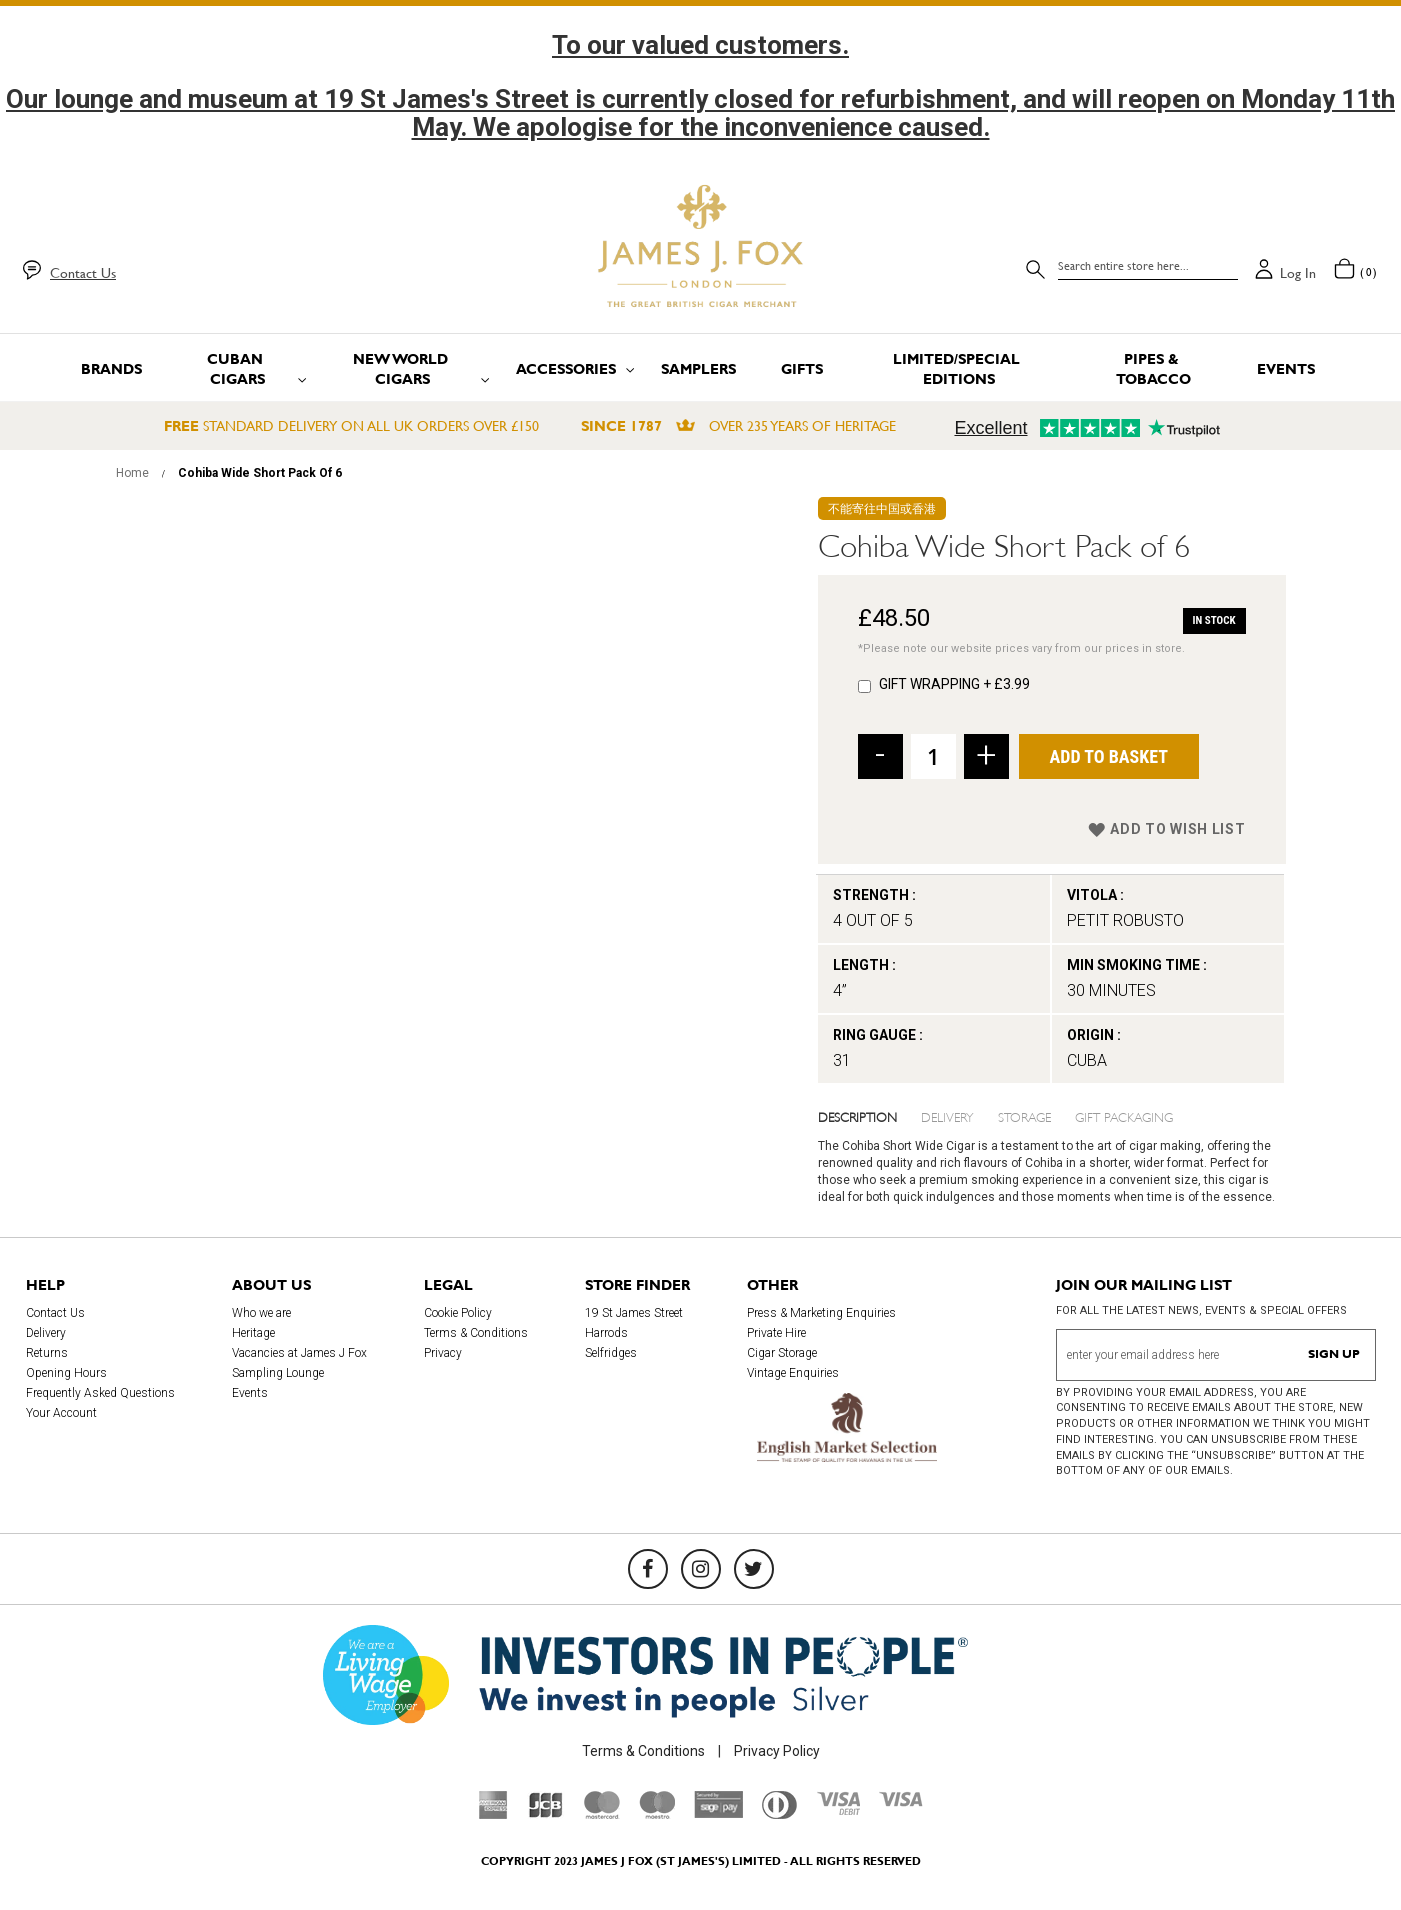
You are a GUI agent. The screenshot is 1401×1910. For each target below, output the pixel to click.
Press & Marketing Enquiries (821, 1313)
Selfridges (611, 1353)
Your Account (61, 1413)
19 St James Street (634, 1313)
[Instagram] (701, 1569)
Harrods (606, 1333)
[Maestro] (657, 1814)
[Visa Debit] (838, 1810)
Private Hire (776, 1333)
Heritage (253, 1333)
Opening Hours (66, 1373)
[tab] (870, 1116)
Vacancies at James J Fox (299, 1353)
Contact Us (83, 273)
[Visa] (901, 1802)
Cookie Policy (458, 1313)
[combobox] (1148, 266)
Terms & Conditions (476, 1333)
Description (857, 1116)
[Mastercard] (602, 1814)
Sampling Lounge (278, 1373)
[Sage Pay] (718, 1813)
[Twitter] (754, 1569)
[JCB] (546, 1814)
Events (250, 1393)
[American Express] (493, 1814)
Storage (1024, 1116)
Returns (47, 1353)
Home (132, 473)
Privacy (443, 1353)
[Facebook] (648, 1569)
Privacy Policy (777, 1751)
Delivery (947, 1116)
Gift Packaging (1124, 1116)
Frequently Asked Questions (100, 1393)
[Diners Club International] (779, 1814)
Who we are (261, 1313)
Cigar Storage (782, 1353)
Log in (1298, 273)
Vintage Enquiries (793, 1373)
